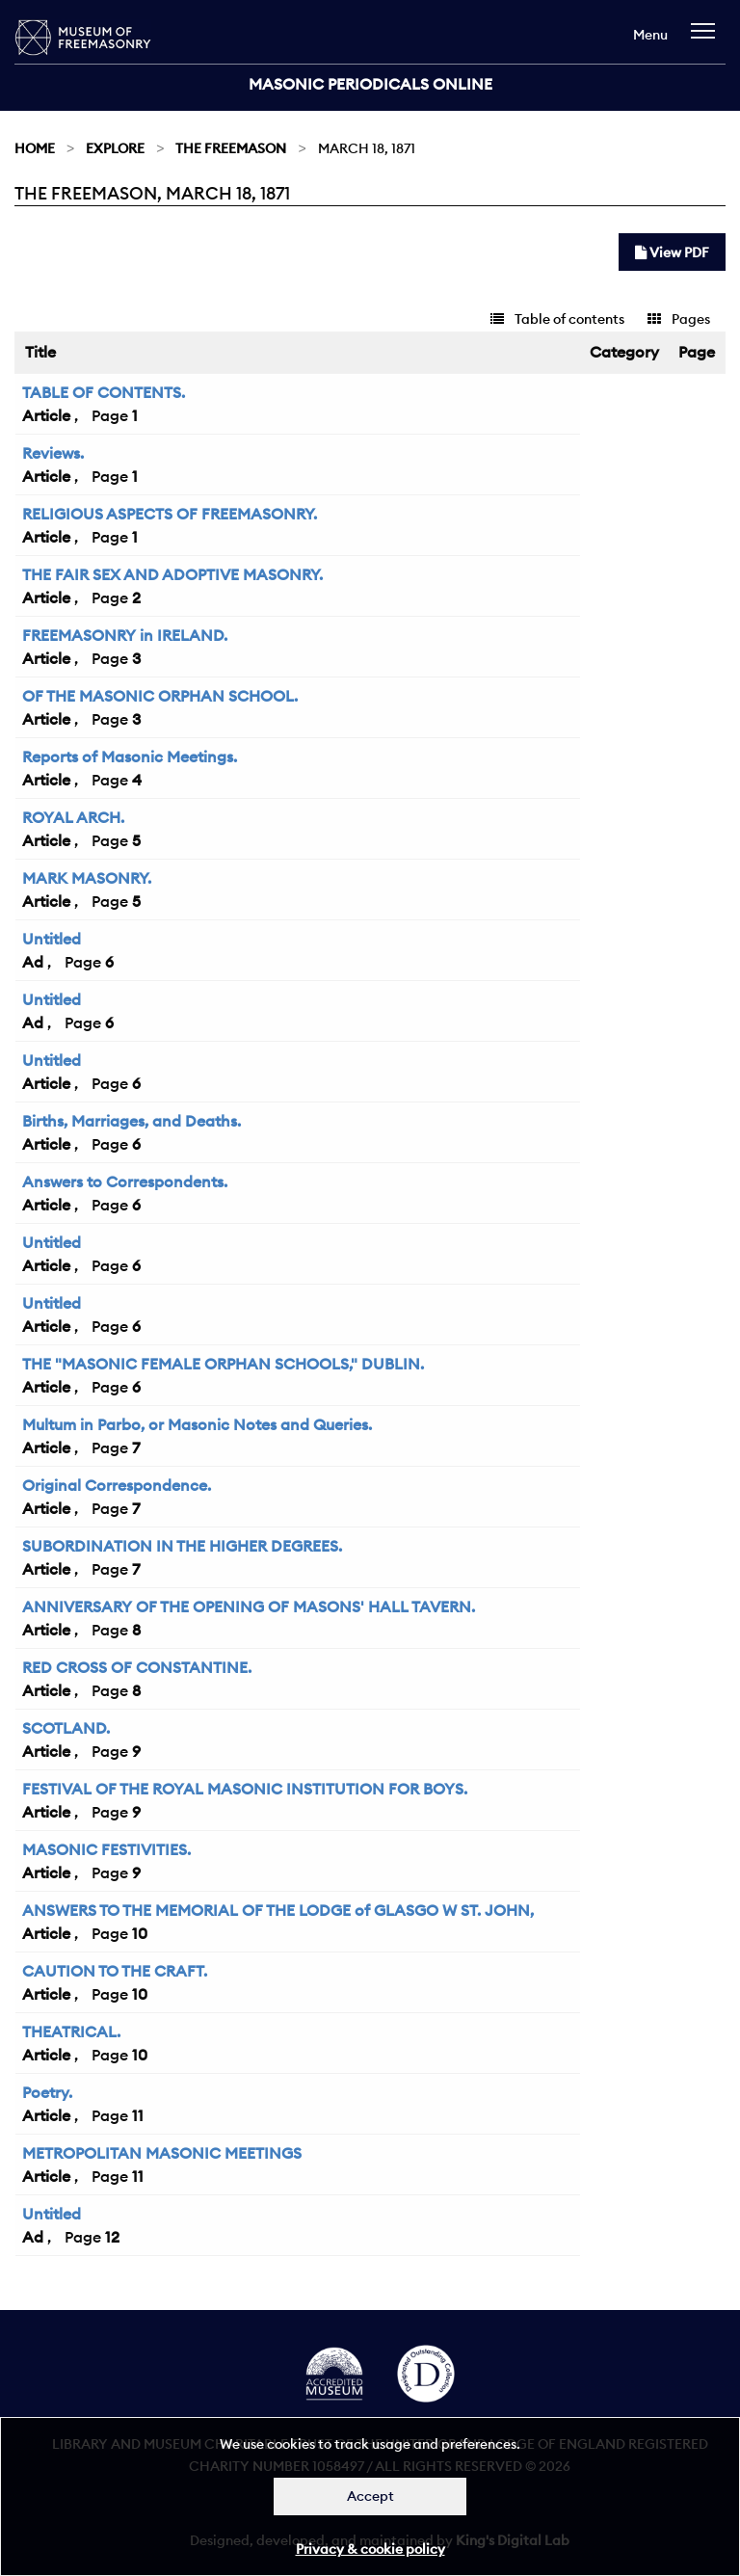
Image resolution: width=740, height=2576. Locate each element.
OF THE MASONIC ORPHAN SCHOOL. (160, 695)
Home (34, 148)
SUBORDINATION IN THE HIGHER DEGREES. (182, 1545)
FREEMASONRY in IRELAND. (124, 635)
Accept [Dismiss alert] (370, 2496)
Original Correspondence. (116, 1485)
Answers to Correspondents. (124, 1181)
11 (138, 2115)
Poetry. (47, 2092)
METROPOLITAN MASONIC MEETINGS (162, 2153)
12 (112, 2236)
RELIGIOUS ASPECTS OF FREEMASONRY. (169, 513)
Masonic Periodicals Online (370, 83)
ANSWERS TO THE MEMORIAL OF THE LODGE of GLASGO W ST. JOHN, (278, 1910)
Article (46, 415)
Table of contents (557, 319)
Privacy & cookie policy (370, 2549)
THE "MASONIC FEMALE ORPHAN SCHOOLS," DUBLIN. (223, 1363)
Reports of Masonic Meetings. (129, 756)
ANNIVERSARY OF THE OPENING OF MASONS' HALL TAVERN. (248, 1606)
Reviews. (53, 453)
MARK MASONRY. (86, 878)
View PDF (672, 252)
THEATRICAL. (71, 2031)
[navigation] (708, 40)
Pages (679, 319)
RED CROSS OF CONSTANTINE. (136, 1667)
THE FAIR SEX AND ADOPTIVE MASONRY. (172, 574)
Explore (115, 148)
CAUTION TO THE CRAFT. (114, 1970)
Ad (32, 961)
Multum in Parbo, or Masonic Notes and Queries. (197, 1424)
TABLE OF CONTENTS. (103, 392)
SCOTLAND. (66, 1728)
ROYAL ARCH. (73, 817)
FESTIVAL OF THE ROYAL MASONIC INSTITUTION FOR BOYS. (244, 1788)
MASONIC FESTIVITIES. (106, 1849)
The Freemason (230, 148)
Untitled (51, 938)
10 (139, 1933)
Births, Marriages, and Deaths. (131, 1120)
